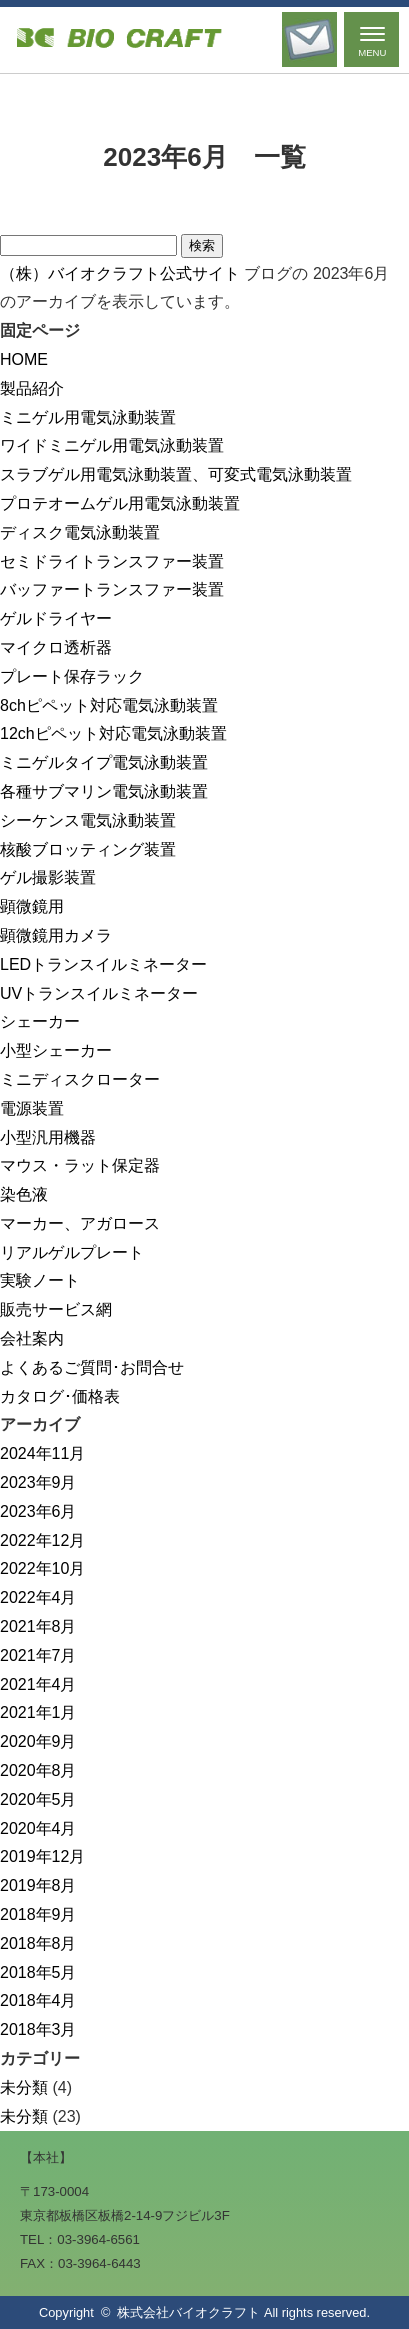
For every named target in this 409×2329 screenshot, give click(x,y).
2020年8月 (38, 1770)
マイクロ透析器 (56, 647)
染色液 (24, 1194)
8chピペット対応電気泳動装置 (109, 705)
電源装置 (32, 1108)
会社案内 (32, 1338)
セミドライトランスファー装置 (112, 561)
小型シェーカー (56, 1050)
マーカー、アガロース (80, 1223)
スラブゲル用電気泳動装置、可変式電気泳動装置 (176, 474)
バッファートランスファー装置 (112, 589)
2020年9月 (38, 1741)
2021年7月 (38, 1655)
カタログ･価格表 (60, 1396)
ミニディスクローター (80, 1079)
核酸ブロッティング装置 (88, 849)
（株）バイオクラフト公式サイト (120, 273)
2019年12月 (42, 1856)
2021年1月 (38, 1712)
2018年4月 (38, 2000)
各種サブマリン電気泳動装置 (104, 791)
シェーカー (40, 1021)
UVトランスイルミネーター (99, 993)
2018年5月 (38, 1972)
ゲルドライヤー (56, 618)
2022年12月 (42, 1540)
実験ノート (40, 1280)
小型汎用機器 (48, 1137)
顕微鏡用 (32, 906)
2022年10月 (42, 1568)
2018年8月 (38, 1943)
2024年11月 (42, 1453)
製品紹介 (32, 388)
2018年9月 (38, 1914)
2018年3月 (38, 2029)
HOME (24, 359)
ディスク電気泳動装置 (80, 532)
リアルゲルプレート (72, 1252)
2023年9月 (38, 1482)
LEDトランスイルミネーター (103, 964)
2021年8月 (38, 1626)
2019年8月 (38, 1885)
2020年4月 (38, 1828)
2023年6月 (38, 1511)
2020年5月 (38, 1799)
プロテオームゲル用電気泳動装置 (120, 503)
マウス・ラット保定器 (80, 1165)
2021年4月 (38, 1684)
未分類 (24, 2087)
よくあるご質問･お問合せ (92, 1367)
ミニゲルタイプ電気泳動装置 (104, 762)
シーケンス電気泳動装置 (88, 820)
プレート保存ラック (72, 676)
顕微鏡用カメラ (56, 935)
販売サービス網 (56, 1309)
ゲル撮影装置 (48, 877)
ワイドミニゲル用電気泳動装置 (112, 445)
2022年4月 (38, 1597)
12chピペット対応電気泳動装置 (113, 733)
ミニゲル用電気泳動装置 (88, 417)
